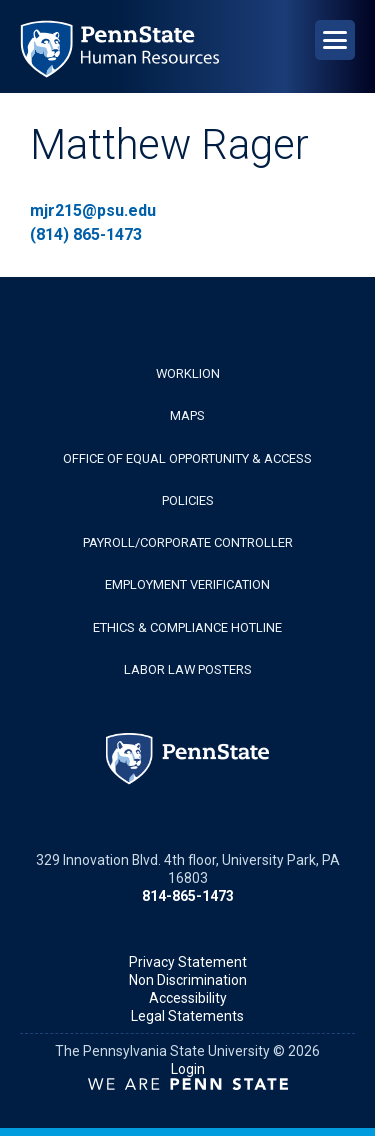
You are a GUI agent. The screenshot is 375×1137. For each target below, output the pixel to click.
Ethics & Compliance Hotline (187, 627)
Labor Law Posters (188, 669)
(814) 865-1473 (86, 234)
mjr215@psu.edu (93, 210)
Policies (188, 500)
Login (188, 1069)
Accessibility (188, 998)
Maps (187, 415)
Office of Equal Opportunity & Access (187, 458)
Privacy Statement (188, 962)
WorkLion (188, 373)
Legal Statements (187, 1016)
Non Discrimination (188, 980)
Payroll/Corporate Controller (188, 542)
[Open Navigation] (335, 40)
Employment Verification (187, 584)
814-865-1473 (188, 896)
